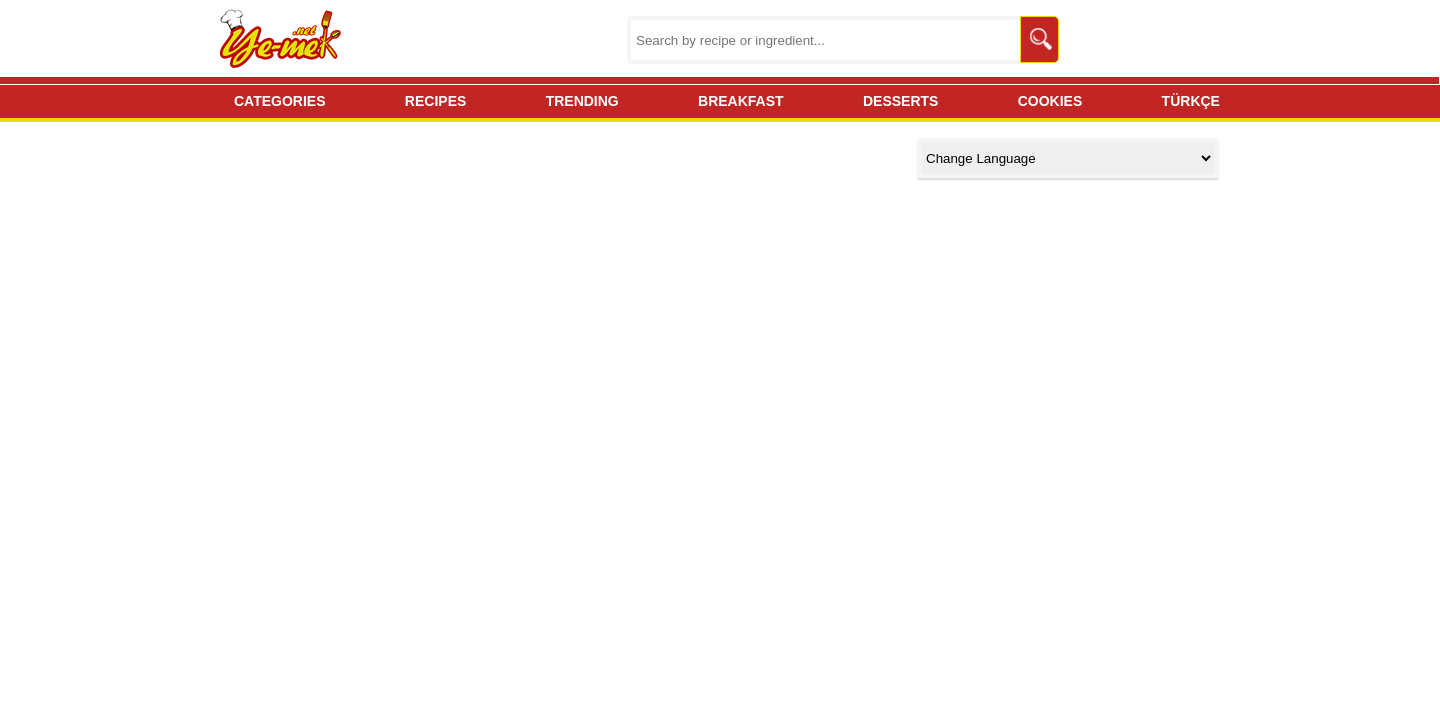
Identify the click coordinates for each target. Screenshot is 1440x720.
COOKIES (1050, 101)
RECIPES (435, 101)
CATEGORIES (280, 101)
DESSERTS (900, 101)
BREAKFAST (741, 101)
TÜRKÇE (1191, 101)
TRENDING (582, 101)
